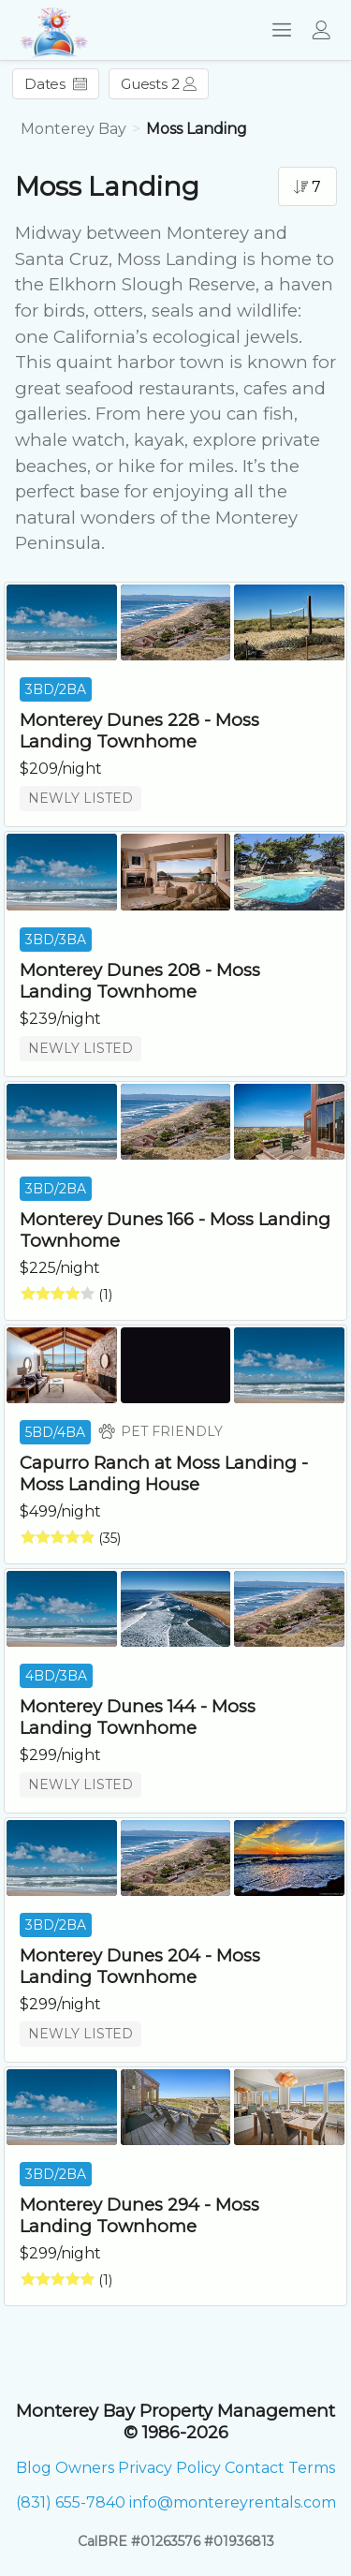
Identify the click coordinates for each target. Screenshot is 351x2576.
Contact (255, 2468)
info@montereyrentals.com (232, 2502)
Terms (311, 2468)
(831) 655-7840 (70, 2502)
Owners (84, 2468)
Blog (33, 2468)
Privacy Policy (169, 2468)
